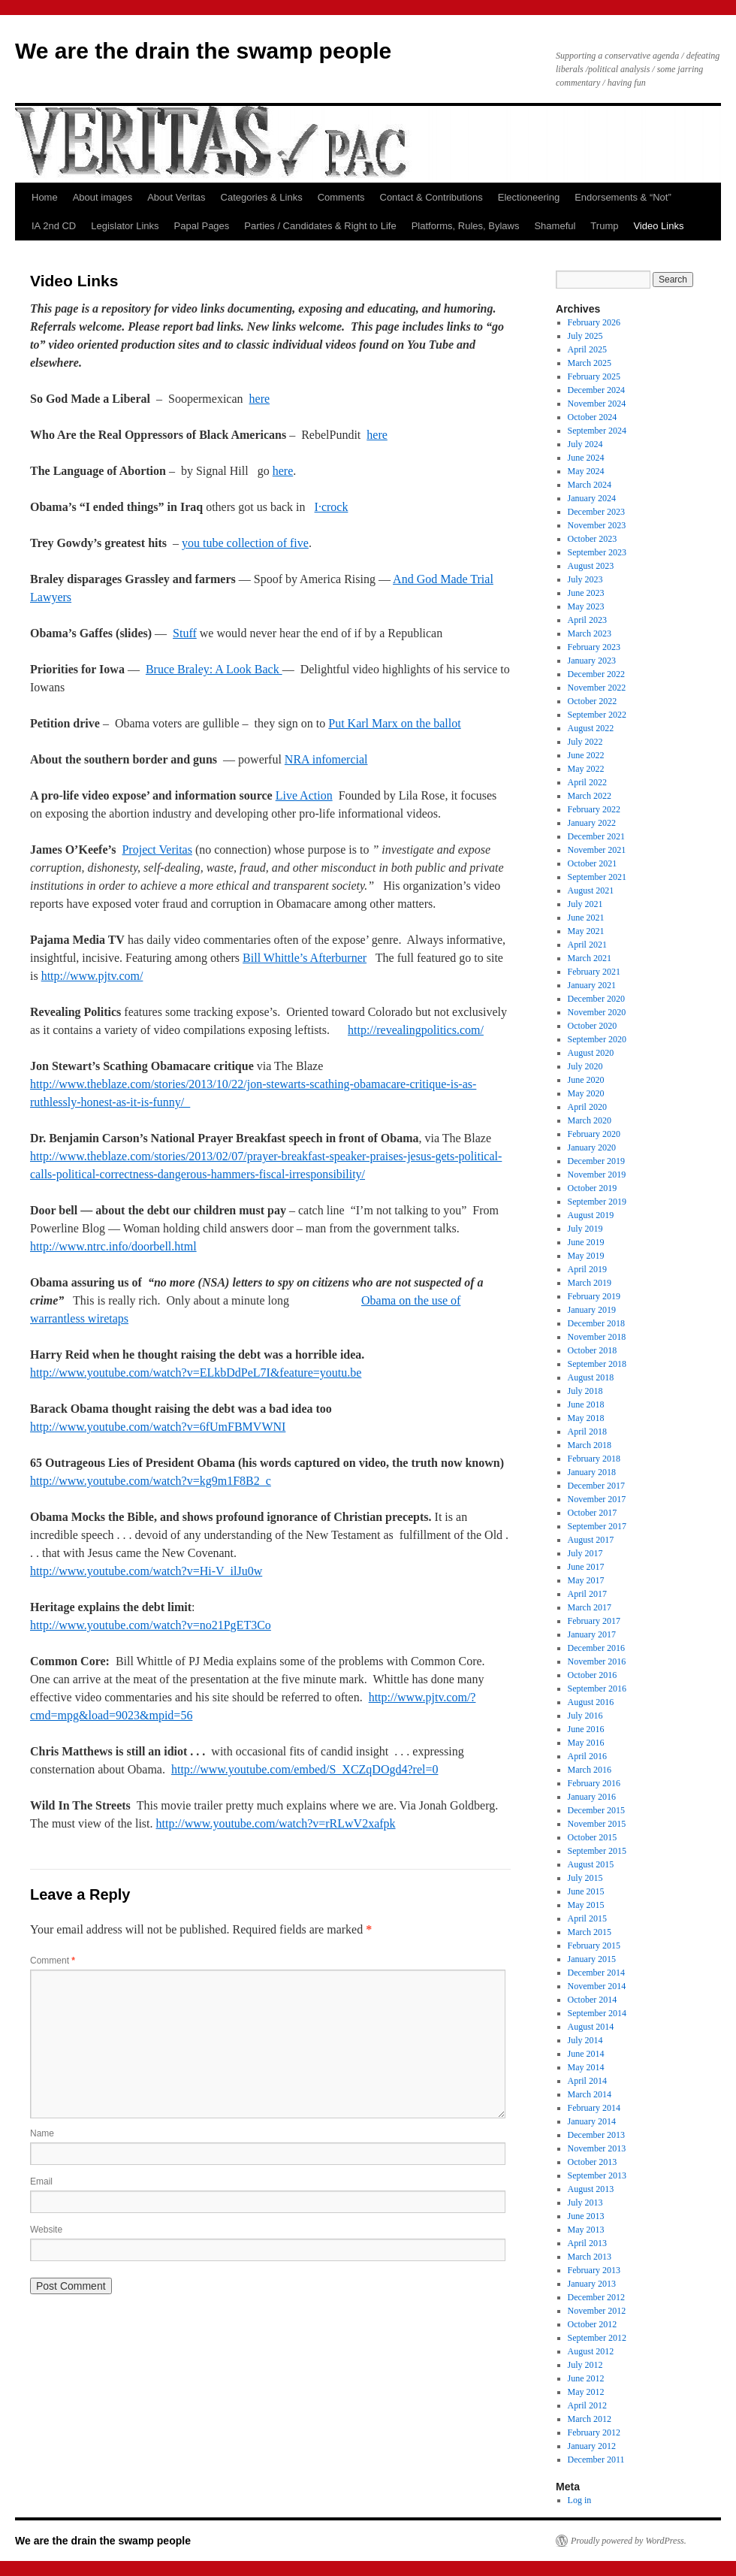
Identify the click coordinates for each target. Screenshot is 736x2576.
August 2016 (591, 1702)
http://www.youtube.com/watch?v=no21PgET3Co (150, 1625)
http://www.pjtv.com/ (92, 975)
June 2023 (586, 593)
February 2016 (594, 1783)
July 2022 (585, 741)
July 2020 (585, 1066)
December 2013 (596, 2135)
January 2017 (592, 1634)
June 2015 (586, 1891)
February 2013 (594, 2270)
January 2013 (592, 2283)
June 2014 (586, 2053)
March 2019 (589, 1282)
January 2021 (592, 985)
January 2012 (592, 2446)
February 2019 (594, 1296)
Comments (341, 197)
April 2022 (587, 782)
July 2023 (585, 579)
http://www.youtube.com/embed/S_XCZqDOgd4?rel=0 (305, 1769)
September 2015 (597, 1851)
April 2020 (587, 1107)
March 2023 (589, 633)
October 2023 (592, 539)
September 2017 (597, 1526)
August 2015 (591, 1864)
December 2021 (596, 836)
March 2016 (589, 1769)
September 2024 (597, 430)
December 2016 (596, 1648)
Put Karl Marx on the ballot (394, 723)
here (259, 398)
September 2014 (597, 2013)
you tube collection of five (245, 543)
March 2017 (589, 1607)
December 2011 (596, 2459)
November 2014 (597, 1986)
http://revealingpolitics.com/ (416, 1029)
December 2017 (596, 1485)
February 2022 (594, 809)
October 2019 (592, 1188)
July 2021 (585, 904)
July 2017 (585, 1553)
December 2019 (596, 1161)
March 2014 (589, 2094)
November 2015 (597, 1824)
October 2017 (592, 1512)
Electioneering (529, 197)
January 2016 (592, 1796)
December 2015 (596, 1810)
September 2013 (597, 2175)
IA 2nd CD (54, 225)
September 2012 (597, 2338)
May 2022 (586, 768)
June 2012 (586, 2378)
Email (41, 2181)
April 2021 (587, 944)
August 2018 (591, 1377)
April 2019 (587, 1269)
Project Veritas (157, 849)
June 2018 (586, 1404)
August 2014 (591, 2026)
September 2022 (597, 714)
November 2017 (597, 1499)
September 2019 (597, 1201)
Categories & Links (262, 197)
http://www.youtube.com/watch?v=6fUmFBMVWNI (157, 1426)
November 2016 (597, 1661)
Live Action (304, 795)
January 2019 (592, 1310)
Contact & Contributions (431, 197)
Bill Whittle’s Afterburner (304, 957)
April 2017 (587, 1594)
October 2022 (592, 701)
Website (46, 2229)
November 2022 (597, 687)
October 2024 (592, 417)
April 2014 (587, 2081)
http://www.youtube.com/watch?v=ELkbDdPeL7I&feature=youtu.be (195, 1372)
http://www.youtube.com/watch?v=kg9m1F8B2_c (150, 1480)
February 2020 (594, 1134)
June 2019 (586, 1242)
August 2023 (591, 566)
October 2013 (592, 2162)
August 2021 (591, 890)
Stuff (185, 633)
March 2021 (589, 958)
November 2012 (597, 2310)
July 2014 (585, 2040)
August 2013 (591, 2189)
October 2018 (592, 1350)
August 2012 (591, 2351)
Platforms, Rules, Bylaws (466, 225)
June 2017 (586, 1567)
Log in (580, 2500)
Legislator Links (124, 225)
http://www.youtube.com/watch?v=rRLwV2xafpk (276, 1823)
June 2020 (586, 1080)
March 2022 (589, 796)
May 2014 (586, 2067)
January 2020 (592, 1147)
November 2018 (597, 1337)
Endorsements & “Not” (623, 197)
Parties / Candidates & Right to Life (320, 225)
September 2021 (597, 877)
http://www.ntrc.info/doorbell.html (113, 1246)
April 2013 (587, 2243)
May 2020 (586, 1093)
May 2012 (586, 2392)
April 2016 (587, 1756)
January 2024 (592, 498)
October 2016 (592, 1675)
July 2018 (585, 1391)
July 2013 (585, 2202)
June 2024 (586, 457)
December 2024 (596, 390)
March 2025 (589, 363)
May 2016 (586, 1742)
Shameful (554, 225)
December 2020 (596, 998)
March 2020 (589, 1120)
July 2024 (585, 444)
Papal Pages (202, 225)
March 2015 (589, 1932)
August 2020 (591, 1053)
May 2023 (586, 606)
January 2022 (592, 823)
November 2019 (597, 1174)
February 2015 (594, 1945)
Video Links (658, 225)
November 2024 (597, 403)
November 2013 (597, 2148)
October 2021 (592, 863)
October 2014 (592, 1999)
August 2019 (591, 1215)
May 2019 (586, 1255)
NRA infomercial (326, 759)
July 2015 (585, 1878)
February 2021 (594, 971)
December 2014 (596, 1972)
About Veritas (176, 197)
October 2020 (592, 1025)
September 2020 (597, 1039)
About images (103, 197)
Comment (52, 1960)
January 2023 (592, 660)
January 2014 (592, 2121)
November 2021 (597, 850)
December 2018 (596, 1323)
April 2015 (587, 1918)
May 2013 (586, 2229)
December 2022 (596, 674)
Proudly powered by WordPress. (628, 2540)
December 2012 (596, 2297)
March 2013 (589, 2256)
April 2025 (587, 349)
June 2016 (586, 1729)
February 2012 (594, 2432)
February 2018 (594, 1458)
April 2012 (587, 2405)
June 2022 (586, 755)
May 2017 (586, 1580)
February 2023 (594, 647)
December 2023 (596, 511)
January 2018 (592, 1472)
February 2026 (594, 322)
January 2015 (592, 1959)
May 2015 (586, 1905)
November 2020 (597, 1012)
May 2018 (586, 1418)
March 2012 (589, 2419)
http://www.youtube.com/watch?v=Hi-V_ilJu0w (146, 1571)
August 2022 (591, 728)
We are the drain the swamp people (203, 50)
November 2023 (597, 525)
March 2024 (589, 484)
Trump (604, 225)
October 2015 (592, 1837)
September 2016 (597, 1688)
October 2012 (592, 2324)
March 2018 (589, 1445)
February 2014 (594, 2108)
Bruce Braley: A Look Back (214, 669)
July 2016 (585, 1715)
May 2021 (586, 931)
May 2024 (586, 471)
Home (45, 197)
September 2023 (597, 552)
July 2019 (585, 1228)
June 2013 (586, 2216)
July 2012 (585, 2365)
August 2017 (591, 1539)
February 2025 (594, 376)
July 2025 (585, 336)
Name (42, 2133)
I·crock (331, 506)
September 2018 (597, 1364)
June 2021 (586, 917)
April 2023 (587, 620)
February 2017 (594, 1621)
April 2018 (587, 1431)
